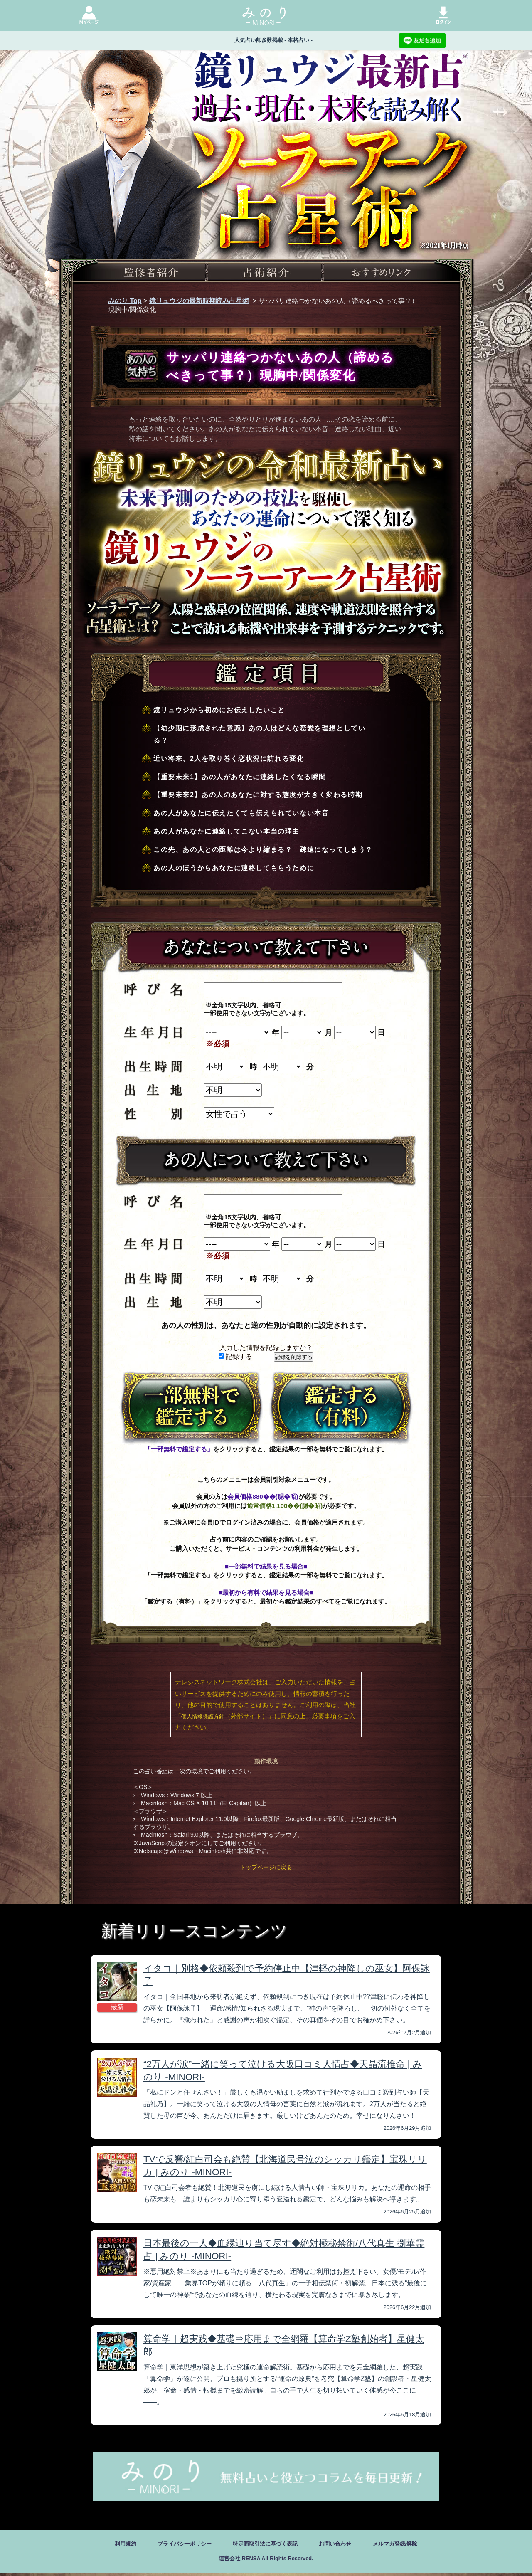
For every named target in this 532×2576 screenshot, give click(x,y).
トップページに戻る (266, 1867)
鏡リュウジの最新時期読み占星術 (199, 300)
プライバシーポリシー (171, 2544)
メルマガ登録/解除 (414, 2544)
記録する (235, 1356)
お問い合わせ (346, 2544)
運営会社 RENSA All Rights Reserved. (266, 2560)
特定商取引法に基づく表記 (265, 2544)
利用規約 (102, 2544)
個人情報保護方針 (202, 1716)
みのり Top (125, 300)
